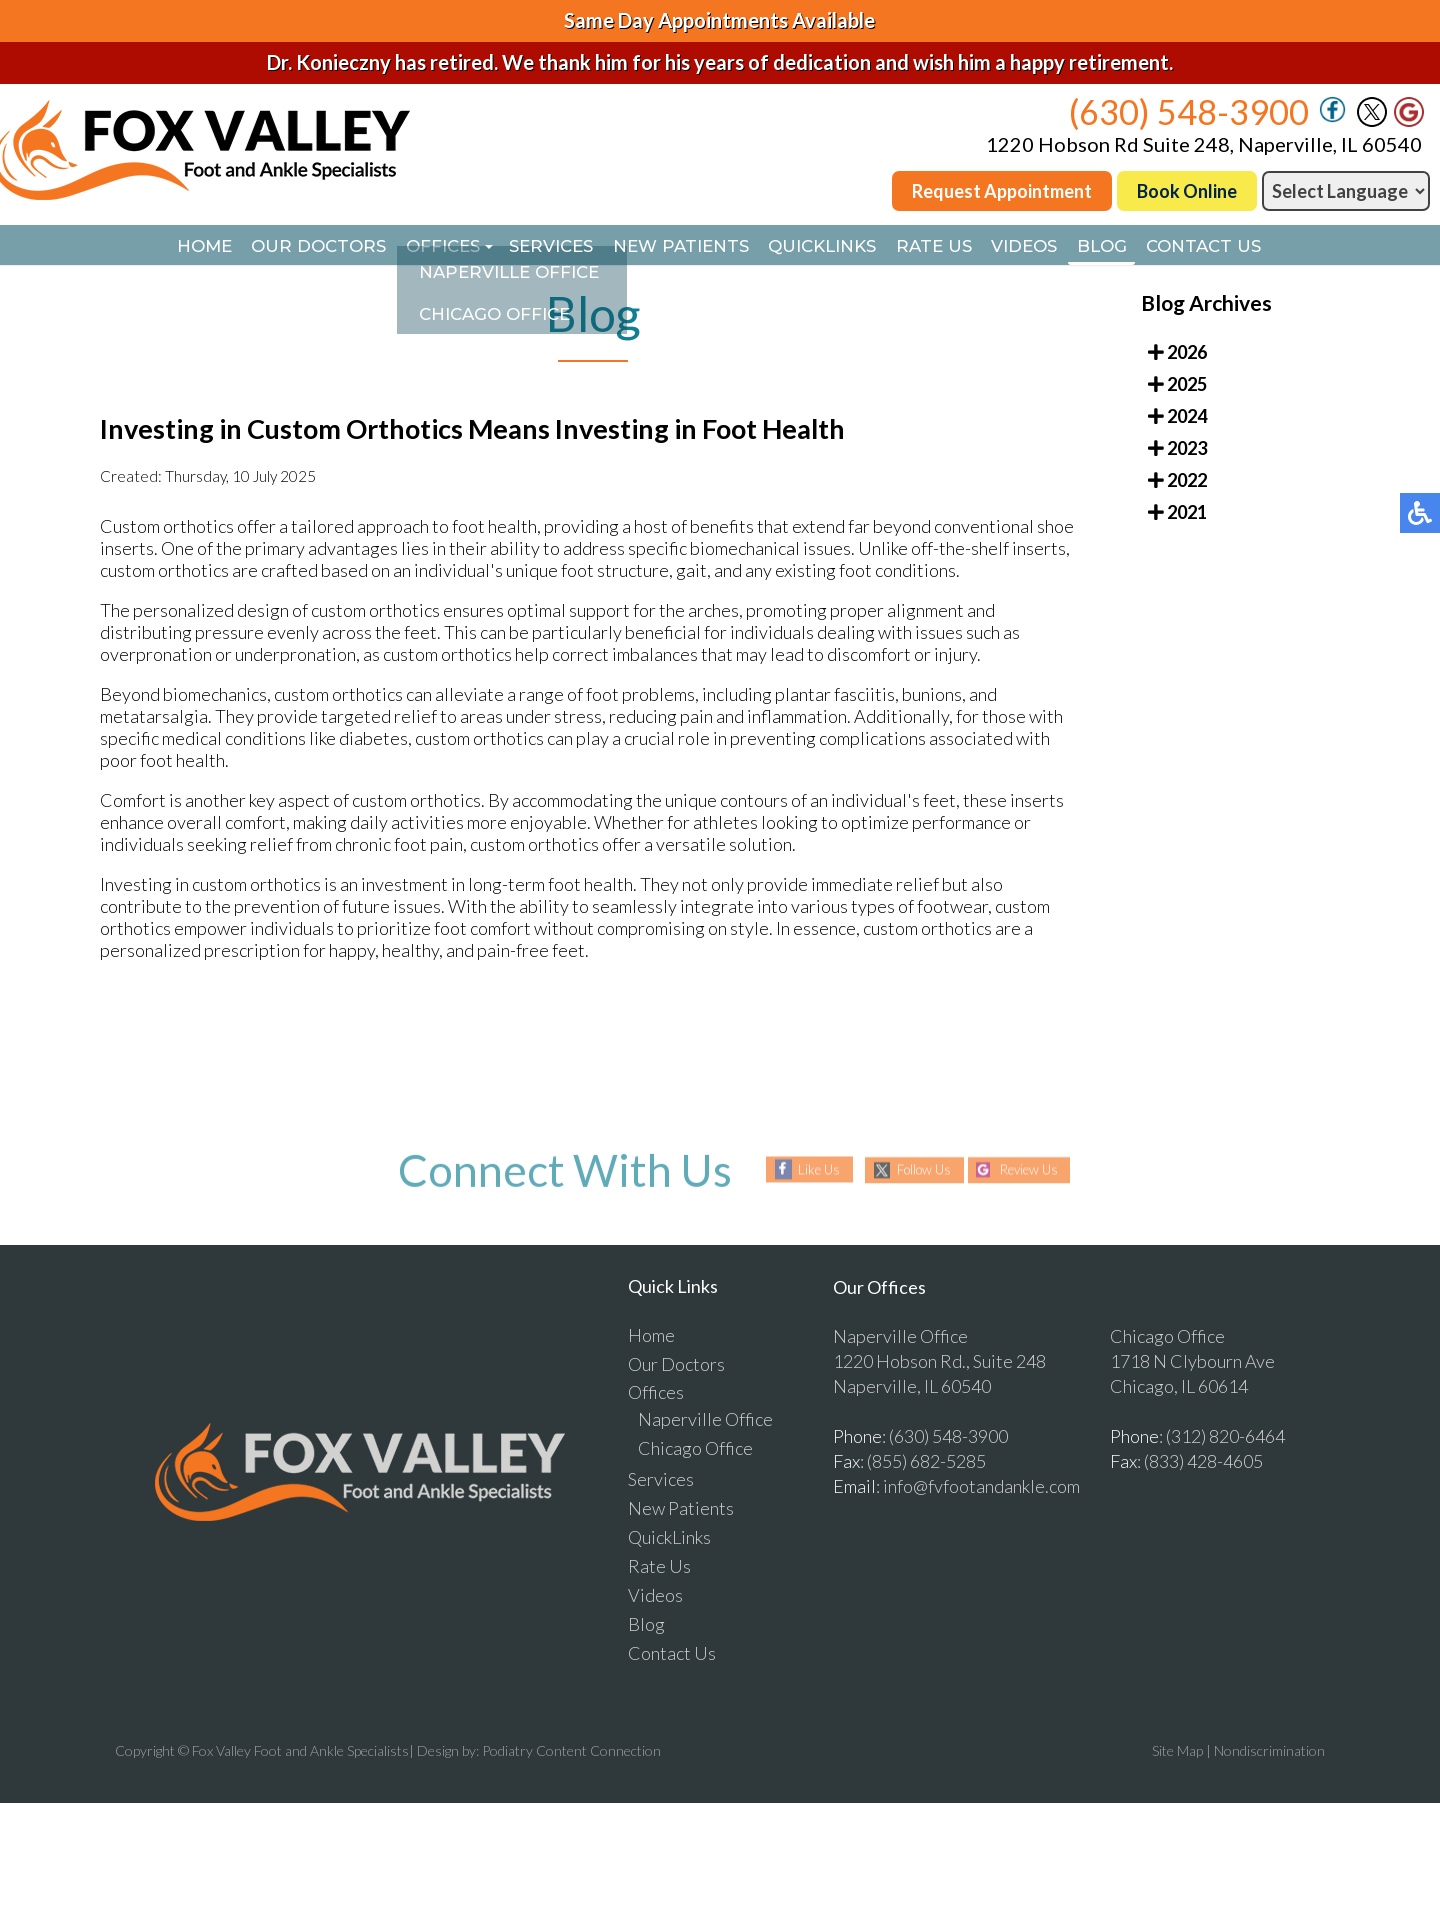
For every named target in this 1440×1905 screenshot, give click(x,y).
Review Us (1035, 1171)
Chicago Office (695, 1450)
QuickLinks (832, 247)
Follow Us (918, 1171)
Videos (1059, 247)
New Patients (675, 247)
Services (531, 247)
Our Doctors (272, 247)
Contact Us (1262, 247)
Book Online (1187, 191)
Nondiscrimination (1269, 1752)
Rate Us (957, 247)
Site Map (1177, 1752)
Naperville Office (705, 1421)
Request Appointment (1002, 191)
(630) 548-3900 (1189, 111)
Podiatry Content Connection (571, 1752)
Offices (409, 247)
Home (145, 247)
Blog (1148, 247)
